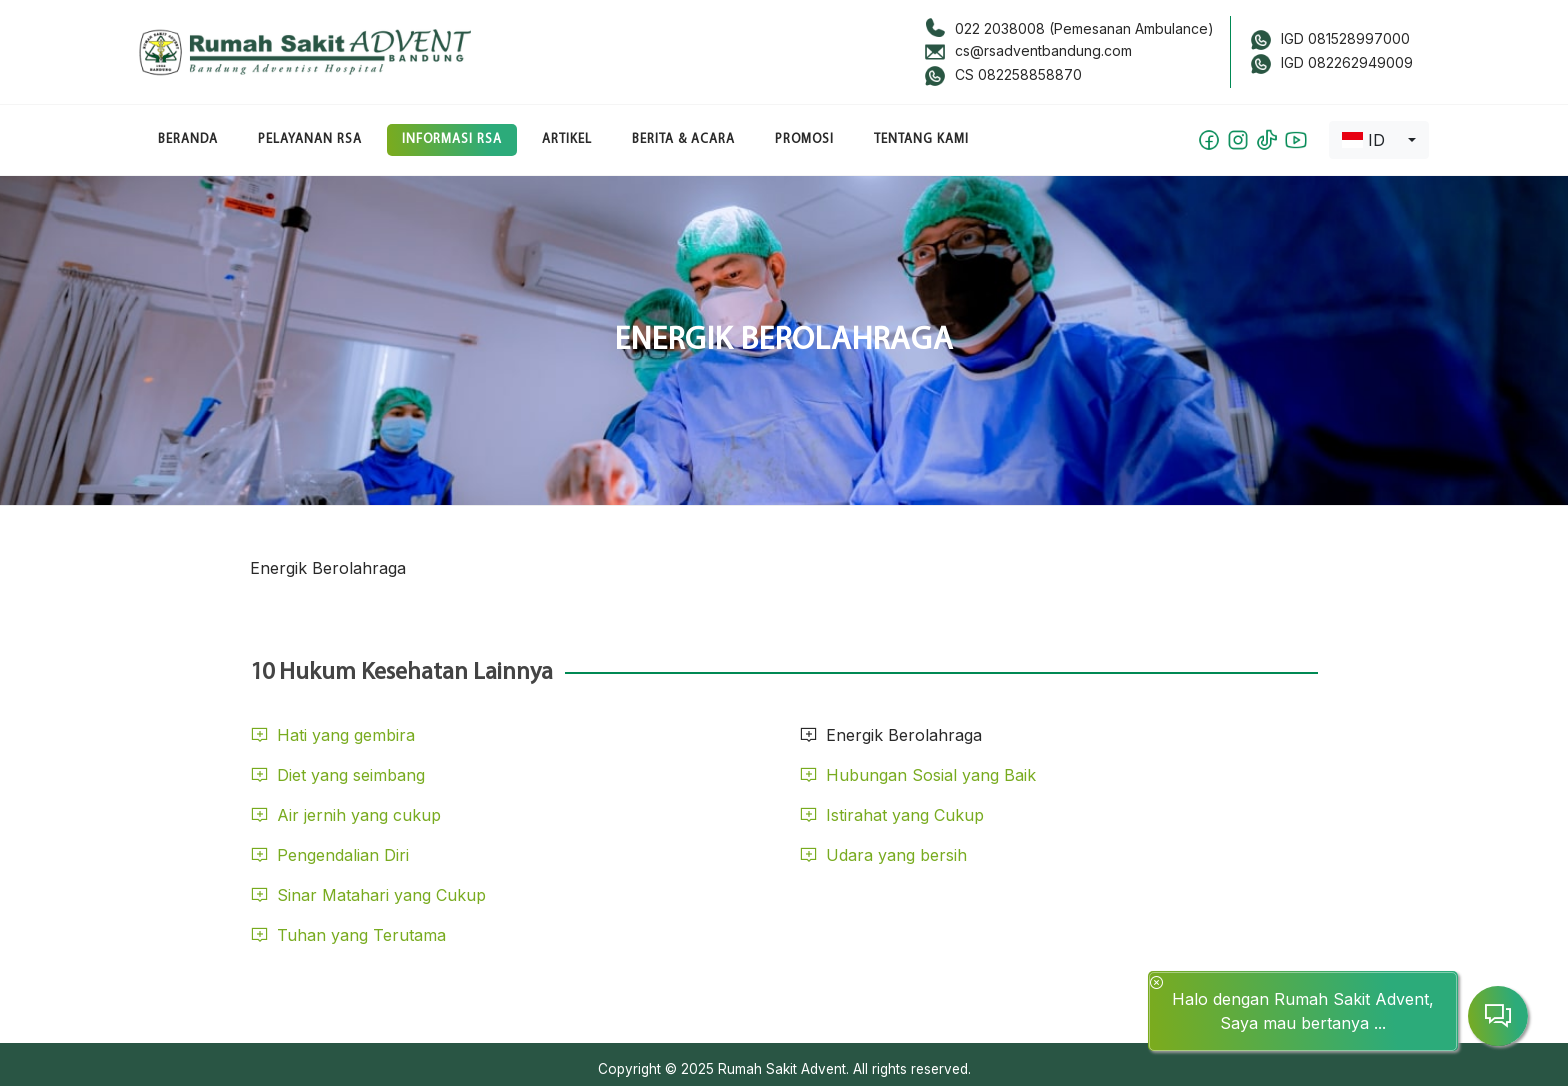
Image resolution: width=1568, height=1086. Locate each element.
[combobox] (1379, 140)
